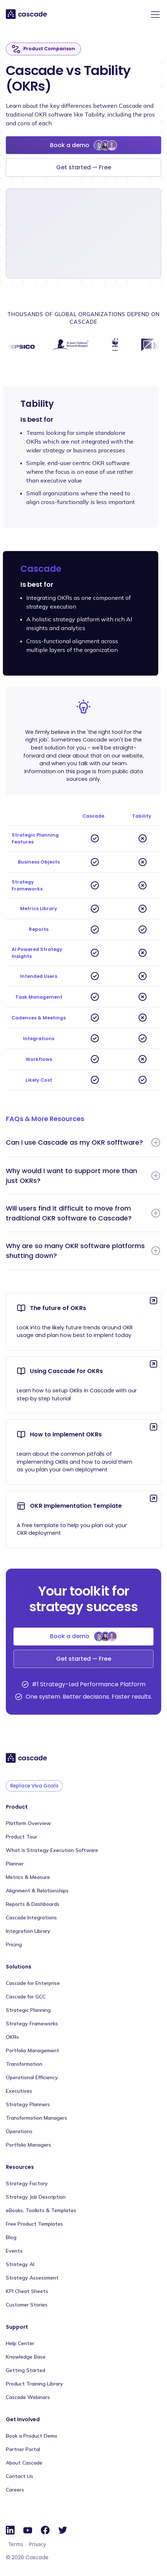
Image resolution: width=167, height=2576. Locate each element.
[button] (154, 14)
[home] (27, 14)
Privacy (37, 2544)
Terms (15, 2544)
